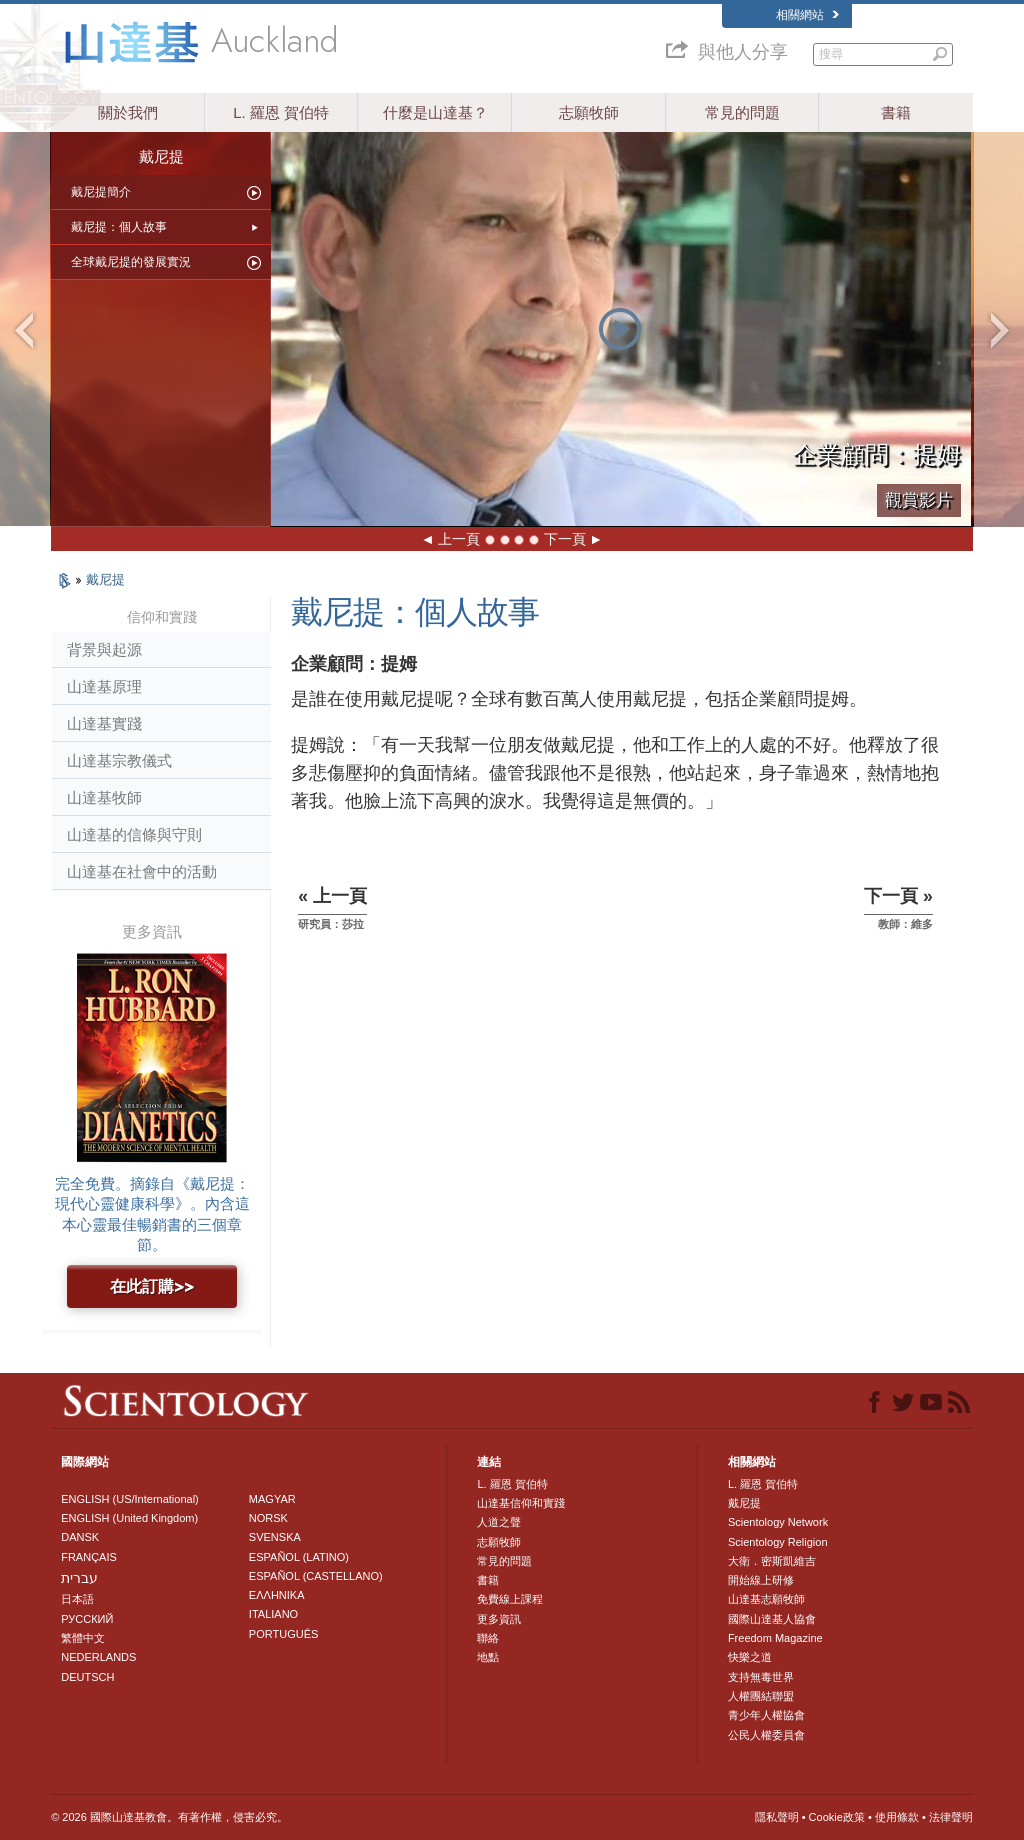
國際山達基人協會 (772, 1619)
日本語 (77, 1599)
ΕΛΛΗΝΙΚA (277, 1595)
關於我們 (128, 112)
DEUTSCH (87, 1677)
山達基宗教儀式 (119, 760)
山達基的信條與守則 (134, 834)
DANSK (80, 1537)
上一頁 (459, 539)
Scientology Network (778, 1522)
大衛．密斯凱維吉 (772, 1561)
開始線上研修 (761, 1580)
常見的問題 (742, 112)
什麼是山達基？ (435, 112)
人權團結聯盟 (761, 1696)
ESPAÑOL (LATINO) (299, 1557)
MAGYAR (272, 1499)
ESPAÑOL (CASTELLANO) (316, 1576)
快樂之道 (750, 1657)
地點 (488, 1657)
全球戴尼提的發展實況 (131, 262)
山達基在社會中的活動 (142, 871)
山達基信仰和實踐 (521, 1503)
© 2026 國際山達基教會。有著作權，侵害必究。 (169, 1817)
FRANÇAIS (89, 1557)
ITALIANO (273, 1614)
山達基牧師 (104, 797)
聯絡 (488, 1638)
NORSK (268, 1518)
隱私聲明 (777, 1817)
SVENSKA (275, 1537)
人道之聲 (499, 1522)
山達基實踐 (104, 723)
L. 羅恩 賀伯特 (281, 112)
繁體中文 (83, 1638)
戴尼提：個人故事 (119, 227)
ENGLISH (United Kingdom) (129, 1518)
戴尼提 (105, 579)
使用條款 (897, 1817)
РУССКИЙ (87, 1619)
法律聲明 (951, 1817)
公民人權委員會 (766, 1735)
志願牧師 (589, 112)
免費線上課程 (510, 1599)
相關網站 (807, 15)
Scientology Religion (778, 1542)
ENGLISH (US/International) (130, 1499)
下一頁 (565, 539)
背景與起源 (104, 649)
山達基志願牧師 (766, 1599)
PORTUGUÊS (283, 1634)
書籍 (896, 112)
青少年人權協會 (766, 1715)
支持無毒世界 (761, 1677)
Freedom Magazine (775, 1638)
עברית (79, 1578)
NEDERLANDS (98, 1657)
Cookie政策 (837, 1817)
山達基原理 (104, 686)
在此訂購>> (152, 1286)
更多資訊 (499, 1619)
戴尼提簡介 (101, 192)
